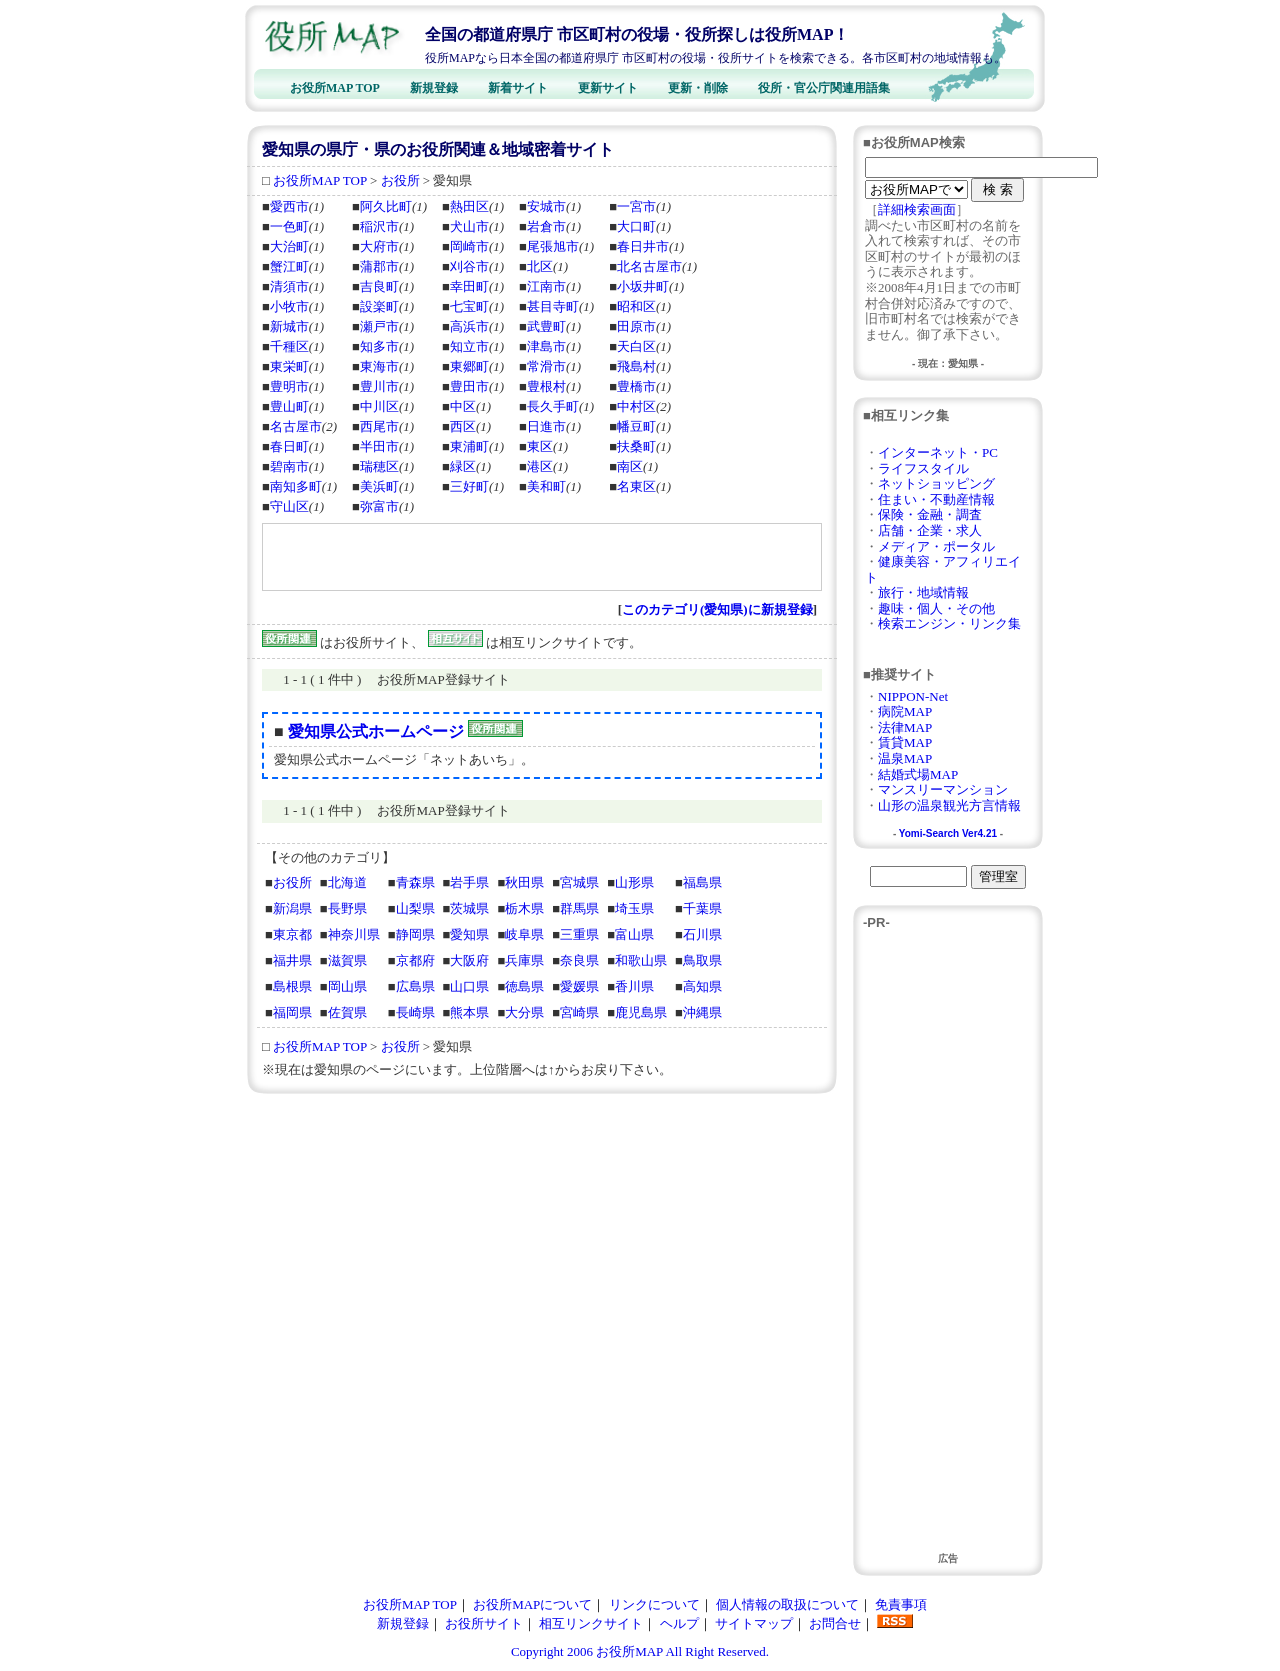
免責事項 (901, 1604)
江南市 (546, 286)
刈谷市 (469, 266)
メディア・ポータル (936, 546)
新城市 (289, 326)
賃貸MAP (905, 742)
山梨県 (415, 908)
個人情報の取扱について (787, 1604)
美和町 (546, 486)
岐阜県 (524, 934)
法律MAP (905, 727)
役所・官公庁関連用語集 (824, 88)
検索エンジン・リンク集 (949, 623)
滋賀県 (347, 960)
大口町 (636, 226)
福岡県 (292, 1012)
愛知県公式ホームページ (376, 731)
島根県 (292, 986)
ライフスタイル (923, 468)
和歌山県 (641, 960)
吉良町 (379, 286)
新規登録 (434, 88)
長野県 (347, 908)
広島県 (415, 986)
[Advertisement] (500, 557)
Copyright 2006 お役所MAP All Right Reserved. (640, 1651)
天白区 (636, 346)
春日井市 (643, 246)
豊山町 (289, 406)
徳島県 (524, 986)
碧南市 (289, 466)
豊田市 (469, 386)
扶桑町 (636, 446)
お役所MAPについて (532, 1604)
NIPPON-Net (913, 696)
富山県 (634, 934)
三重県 (579, 934)
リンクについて (654, 1604)
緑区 (463, 466)
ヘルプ (679, 1623)
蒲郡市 (379, 266)
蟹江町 (289, 266)
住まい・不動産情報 (936, 499)
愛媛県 (579, 986)
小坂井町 (643, 286)
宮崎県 (579, 1012)
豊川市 (379, 386)
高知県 (702, 986)
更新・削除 (698, 88)
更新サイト (608, 88)
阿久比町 (386, 206)
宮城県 (579, 882)
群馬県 (579, 908)
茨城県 (469, 908)
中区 (463, 406)
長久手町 (553, 406)
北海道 (347, 882)
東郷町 (469, 366)
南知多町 (296, 486)
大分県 (524, 1012)
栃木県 (524, 908)
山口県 (469, 986)
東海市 (379, 366)
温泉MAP (905, 758)
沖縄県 (702, 1012)
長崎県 (415, 1012)
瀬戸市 (379, 326)
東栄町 (289, 366)
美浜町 (379, 486)
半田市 (379, 446)
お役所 (400, 180)
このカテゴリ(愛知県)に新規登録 (717, 609)
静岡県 (415, 934)
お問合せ (835, 1623)
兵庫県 (524, 960)
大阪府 (469, 960)
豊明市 (289, 386)
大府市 (379, 246)
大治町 (289, 246)
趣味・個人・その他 (936, 608)
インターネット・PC (938, 452)
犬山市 (469, 226)
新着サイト (518, 88)
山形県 (634, 882)
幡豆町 (636, 426)
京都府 (415, 960)
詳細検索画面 (917, 209)
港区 (540, 466)
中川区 (379, 406)
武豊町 (546, 326)
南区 (630, 466)
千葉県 (702, 908)
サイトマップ (754, 1623)
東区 (540, 446)
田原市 (636, 326)
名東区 (636, 486)
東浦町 (469, 446)
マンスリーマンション (943, 789)
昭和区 (636, 306)
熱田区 (469, 206)
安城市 (546, 206)
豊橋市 (636, 386)
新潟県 (292, 908)
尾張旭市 (553, 246)
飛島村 (636, 366)
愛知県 (469, 934)
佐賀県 (347, 1012)
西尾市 (379, 426)
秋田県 (524, 882)
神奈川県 (354, 934)
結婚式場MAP (918, 774)
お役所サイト (484, 1623)
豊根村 (546, 386)
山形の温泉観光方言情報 (949, 805)
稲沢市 (379, 226)
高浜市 (469, 326)
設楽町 (379, 306)
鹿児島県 (641, 1012)
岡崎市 (469, 246)
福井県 (292, 960)
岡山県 (347, 986)
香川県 (634, 986)
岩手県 (469, 882)
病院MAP (905, 711)
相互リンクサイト (591, 1623)
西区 (463, 426)
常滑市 (546, 366)
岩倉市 (546, 226)
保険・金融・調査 (930, 514)
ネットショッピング (936, 483)
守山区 (289, 506)
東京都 (292, 934)
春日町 (289, 446)
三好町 (469, 486)
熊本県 (469, 1012)
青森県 (415, 882)
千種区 (289, 346)
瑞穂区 (379, 466)
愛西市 (289, 206)
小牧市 (289, 306)
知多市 (379, 346)
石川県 (702, 934)
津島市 (546, 346)
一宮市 (636, 206)
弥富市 (379, 506)
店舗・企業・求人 (930, 530)
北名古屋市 (649, 266)
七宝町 (469, 306)
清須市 (289, 286)
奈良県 (579, 960)
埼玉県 (634, 908)
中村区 (636, 406)
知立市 (469, 346)
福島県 (702, 882)
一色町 (289, 226)
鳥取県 (702, 960)
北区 (540, 266)
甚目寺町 (553, 306)
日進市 (546, 426)
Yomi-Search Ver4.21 (948, 833)
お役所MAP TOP (335, 88)
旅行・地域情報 (923, 592)
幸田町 (469, 286)
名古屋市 (296, 426)
